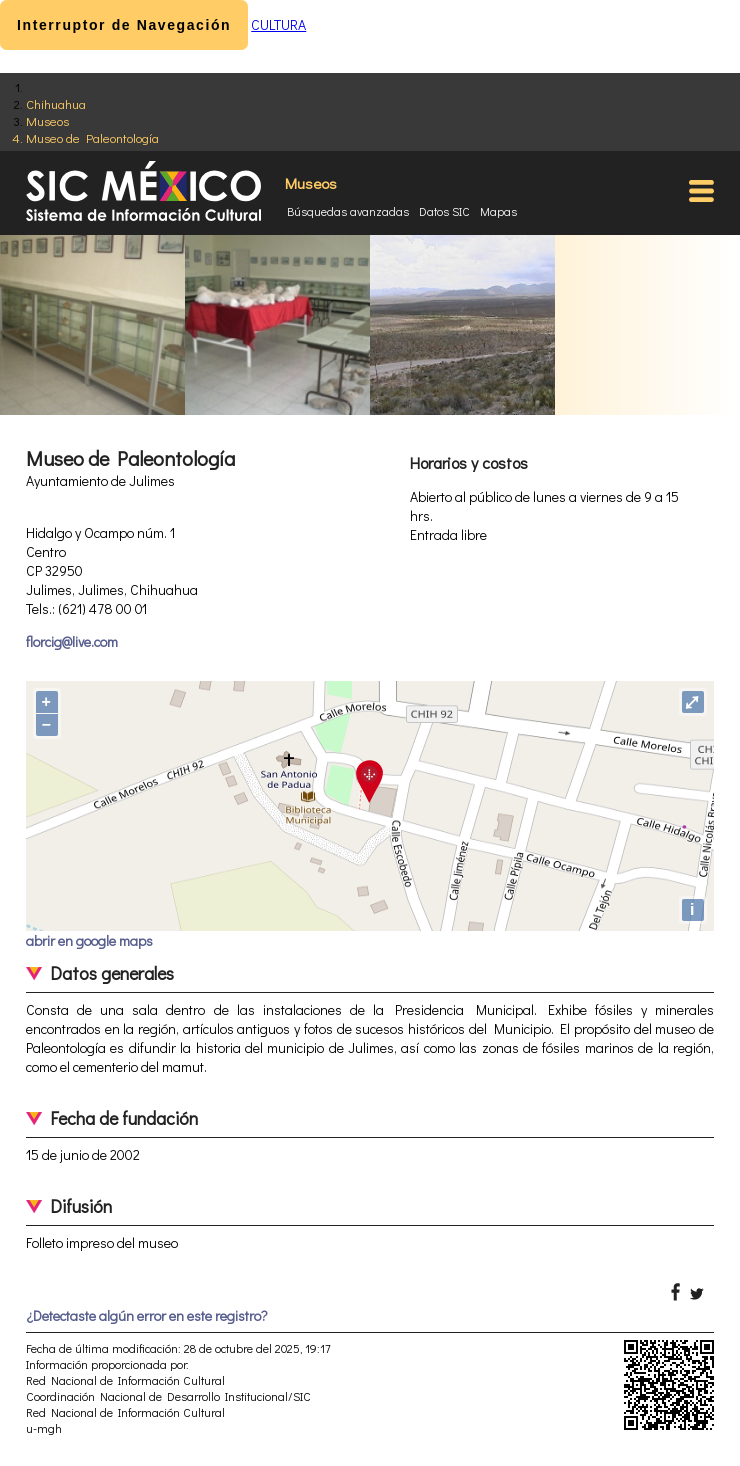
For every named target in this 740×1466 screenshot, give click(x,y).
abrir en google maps (89, 940)
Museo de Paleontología (92, 137)
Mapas (498, 211)
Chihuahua (56, 103)
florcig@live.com (72, 641)
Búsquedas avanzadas (348, 211)
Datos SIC (444, 211)
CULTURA (278, 24)
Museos (47, 120)
